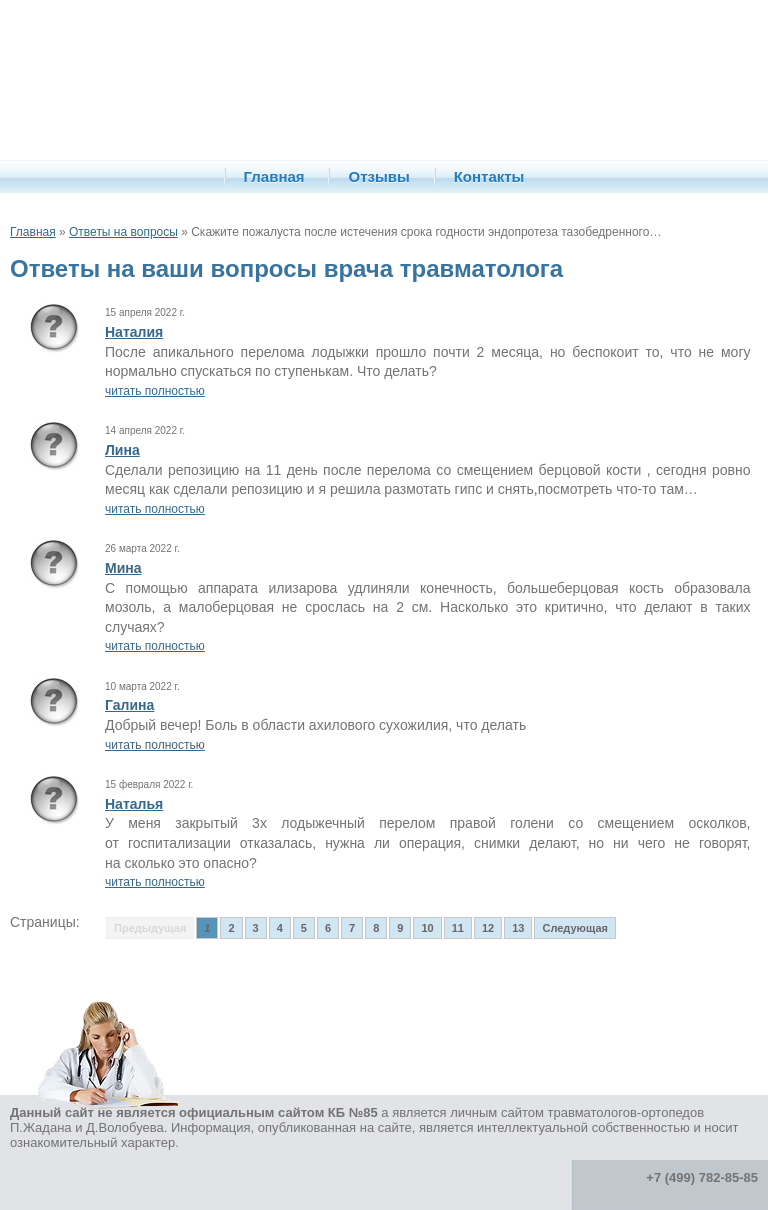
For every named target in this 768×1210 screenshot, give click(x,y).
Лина (122, 450)
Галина (129, 705)
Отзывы (378, 176)
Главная (274, 176)
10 (427, 928)
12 (488, 928)
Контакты (489, 176)
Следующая (574, 928)
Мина (123, 568)
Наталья (134, 804)
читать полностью (155, 391)
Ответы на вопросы (123, 232)
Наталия (134, 332)
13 (518, 928)
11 (458, 928)
